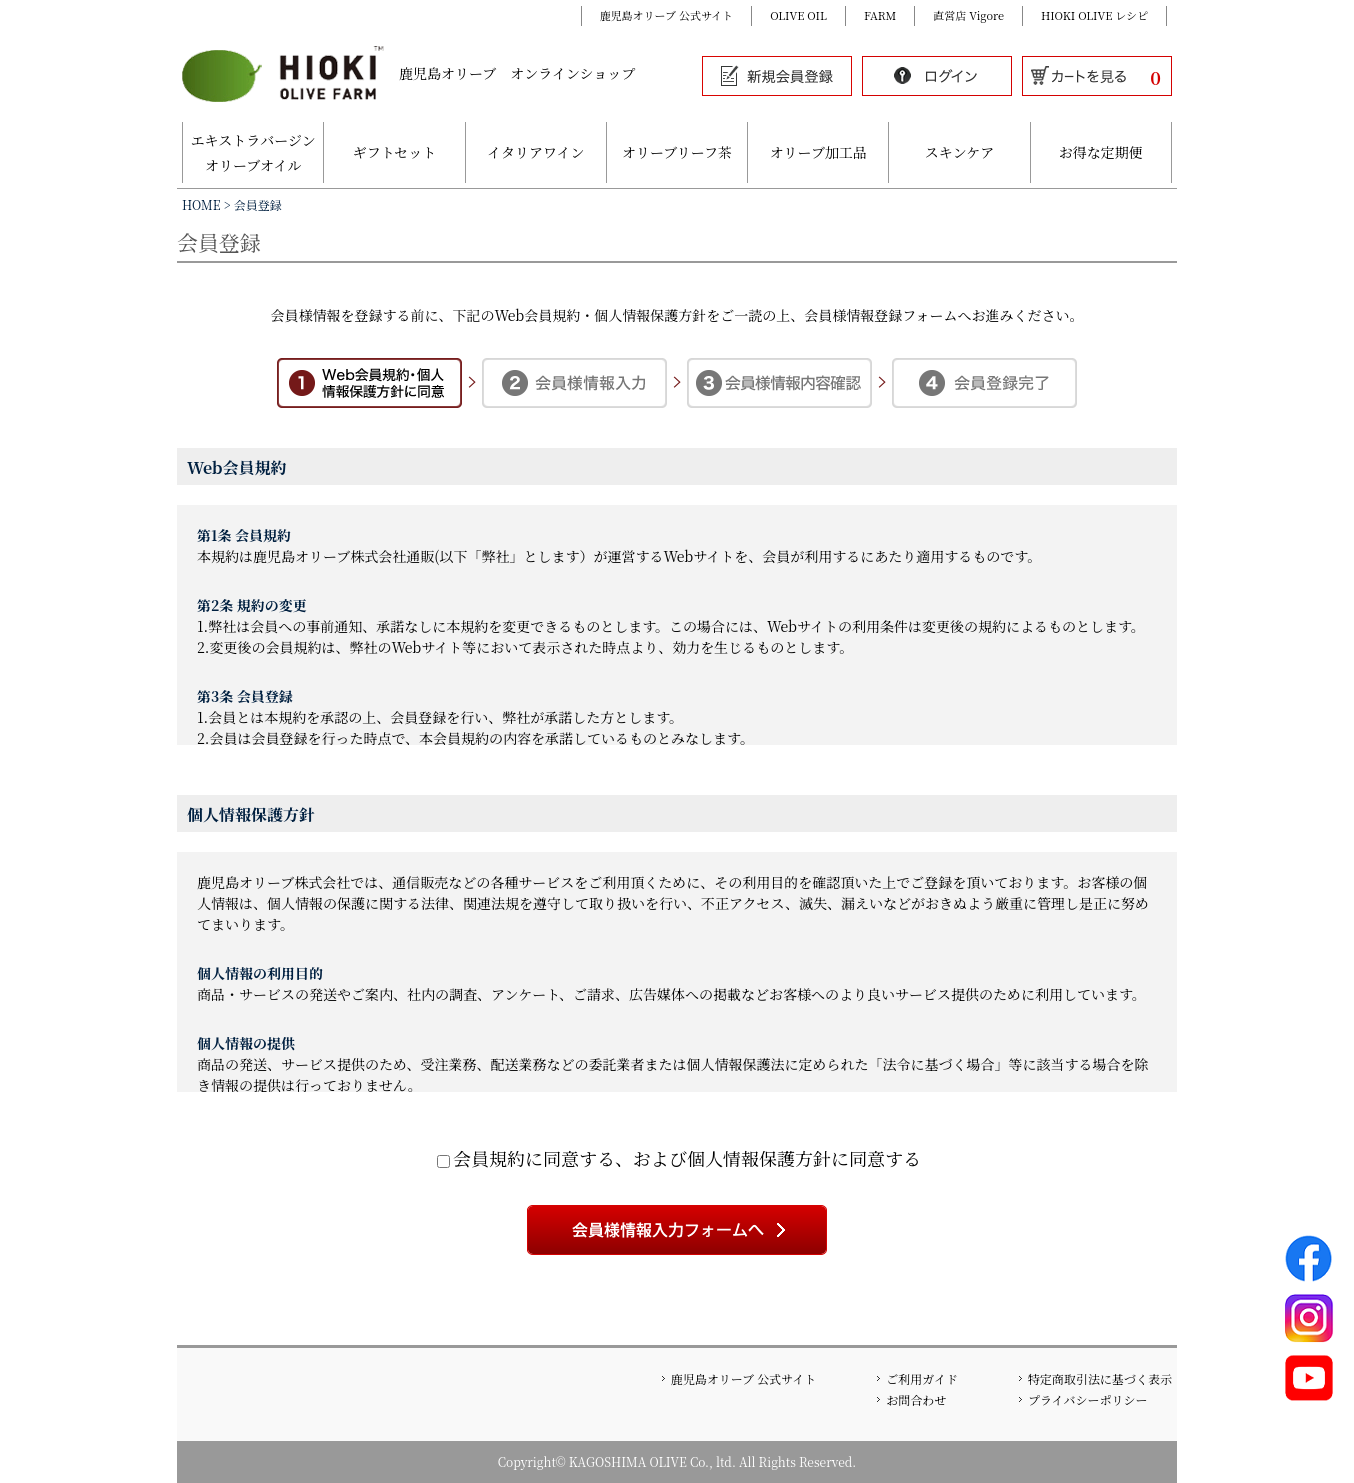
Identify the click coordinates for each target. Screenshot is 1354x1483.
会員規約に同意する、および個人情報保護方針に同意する (679, 1158)
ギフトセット (395, 152)
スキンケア (960, 152)
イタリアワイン (536, 152)
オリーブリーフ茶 (677, 152)
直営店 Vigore (968, 15)
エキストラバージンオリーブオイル (253, 152)
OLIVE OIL (798, 15)
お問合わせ (916, 1399)
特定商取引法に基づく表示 (1100, 1378)
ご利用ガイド (922, 1378)
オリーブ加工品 (818, 152)
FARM (880, 15)
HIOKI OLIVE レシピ (1094, 15)
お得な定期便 (1101, 152)
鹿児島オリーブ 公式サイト (667, 15)
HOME (201, 204)
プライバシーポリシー (1087, 1399)
